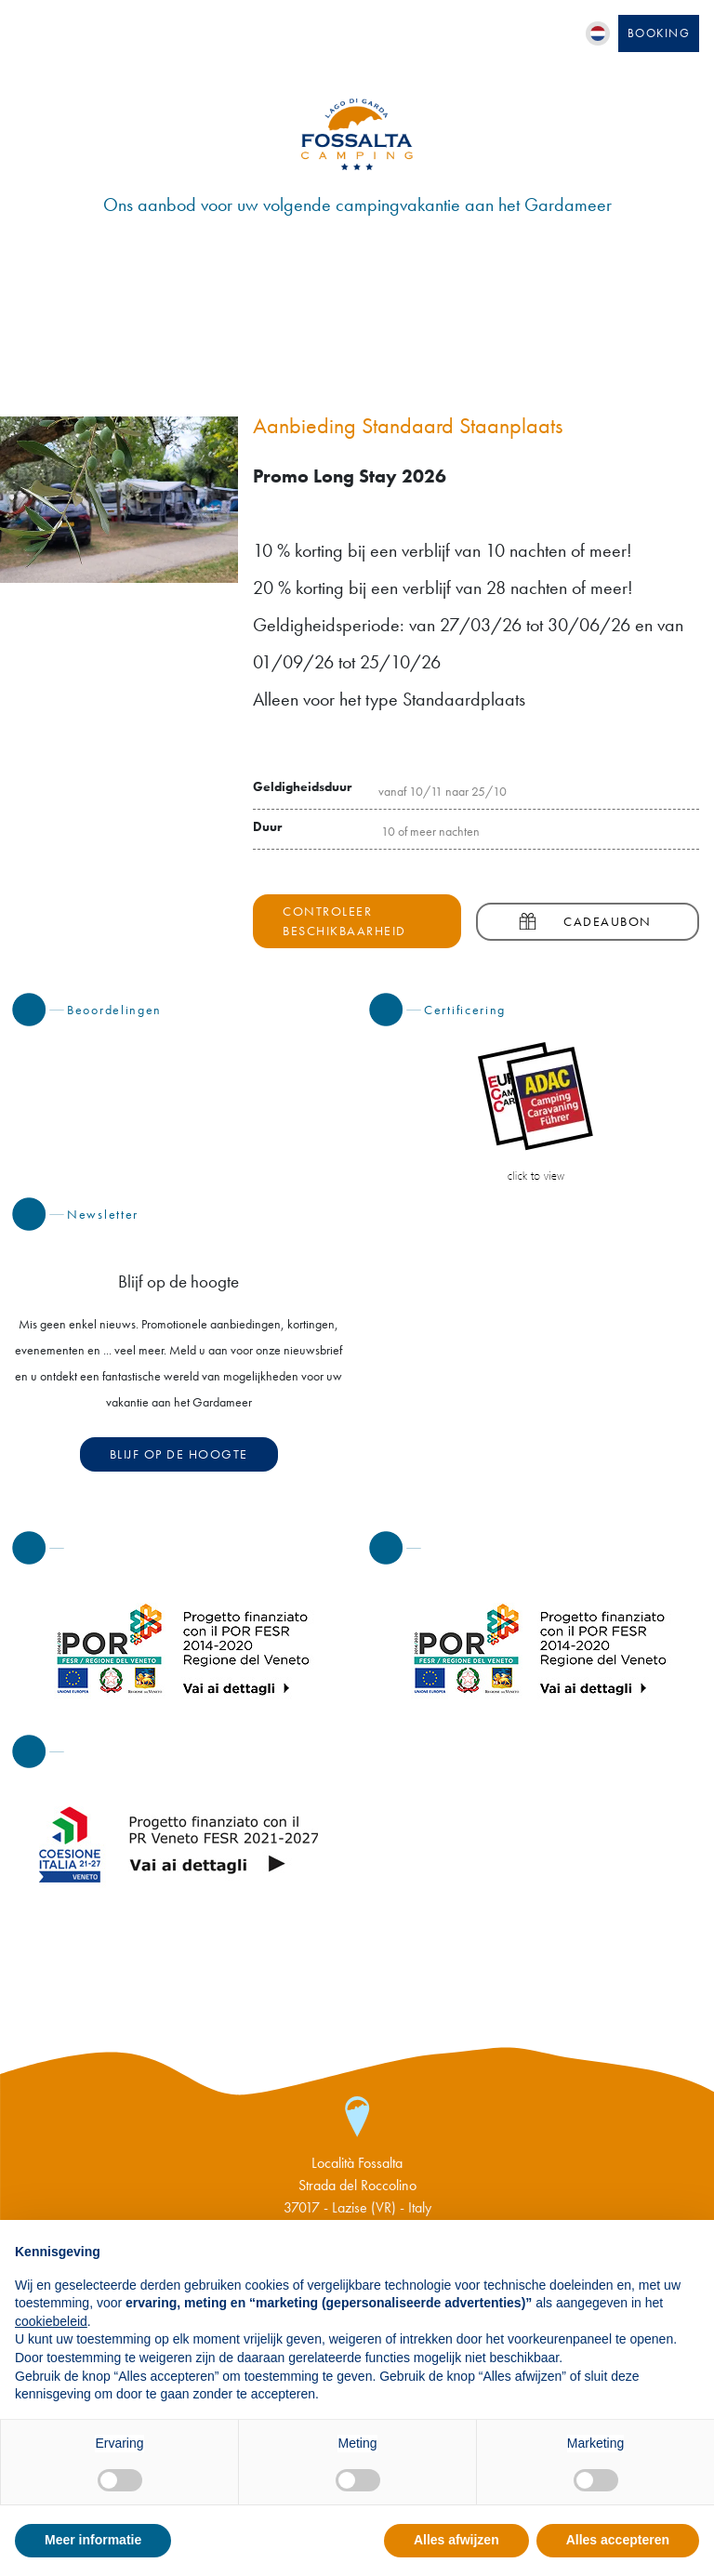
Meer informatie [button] (93, 2539)
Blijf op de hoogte (179, 1454)
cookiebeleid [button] (51, 2321)
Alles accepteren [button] (617, 2539)
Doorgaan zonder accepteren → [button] (602, 2244)
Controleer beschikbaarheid (344, 921)
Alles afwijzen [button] (456, 2539)
